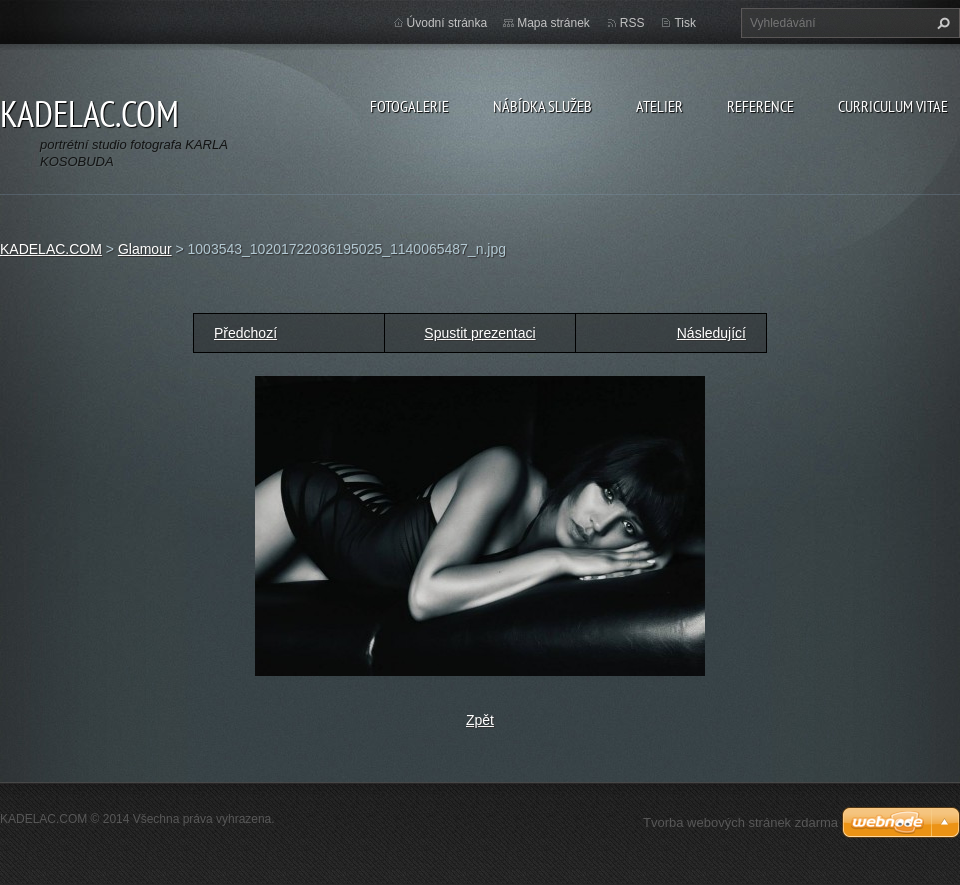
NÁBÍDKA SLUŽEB (542, 106)
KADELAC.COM (51, 249)
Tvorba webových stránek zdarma (740, 822)
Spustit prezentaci (479, 333)
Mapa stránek (553, 23)
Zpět (480, 720)
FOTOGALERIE (409, 106)
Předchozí (245, 333)
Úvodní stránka (447, 23)
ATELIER (659, 106)
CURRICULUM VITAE (893, 106)
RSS (632, 23)
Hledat (941, 23)
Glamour (145, 249)
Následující (711, 333)
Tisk (685, 23)
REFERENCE (760, 106)
